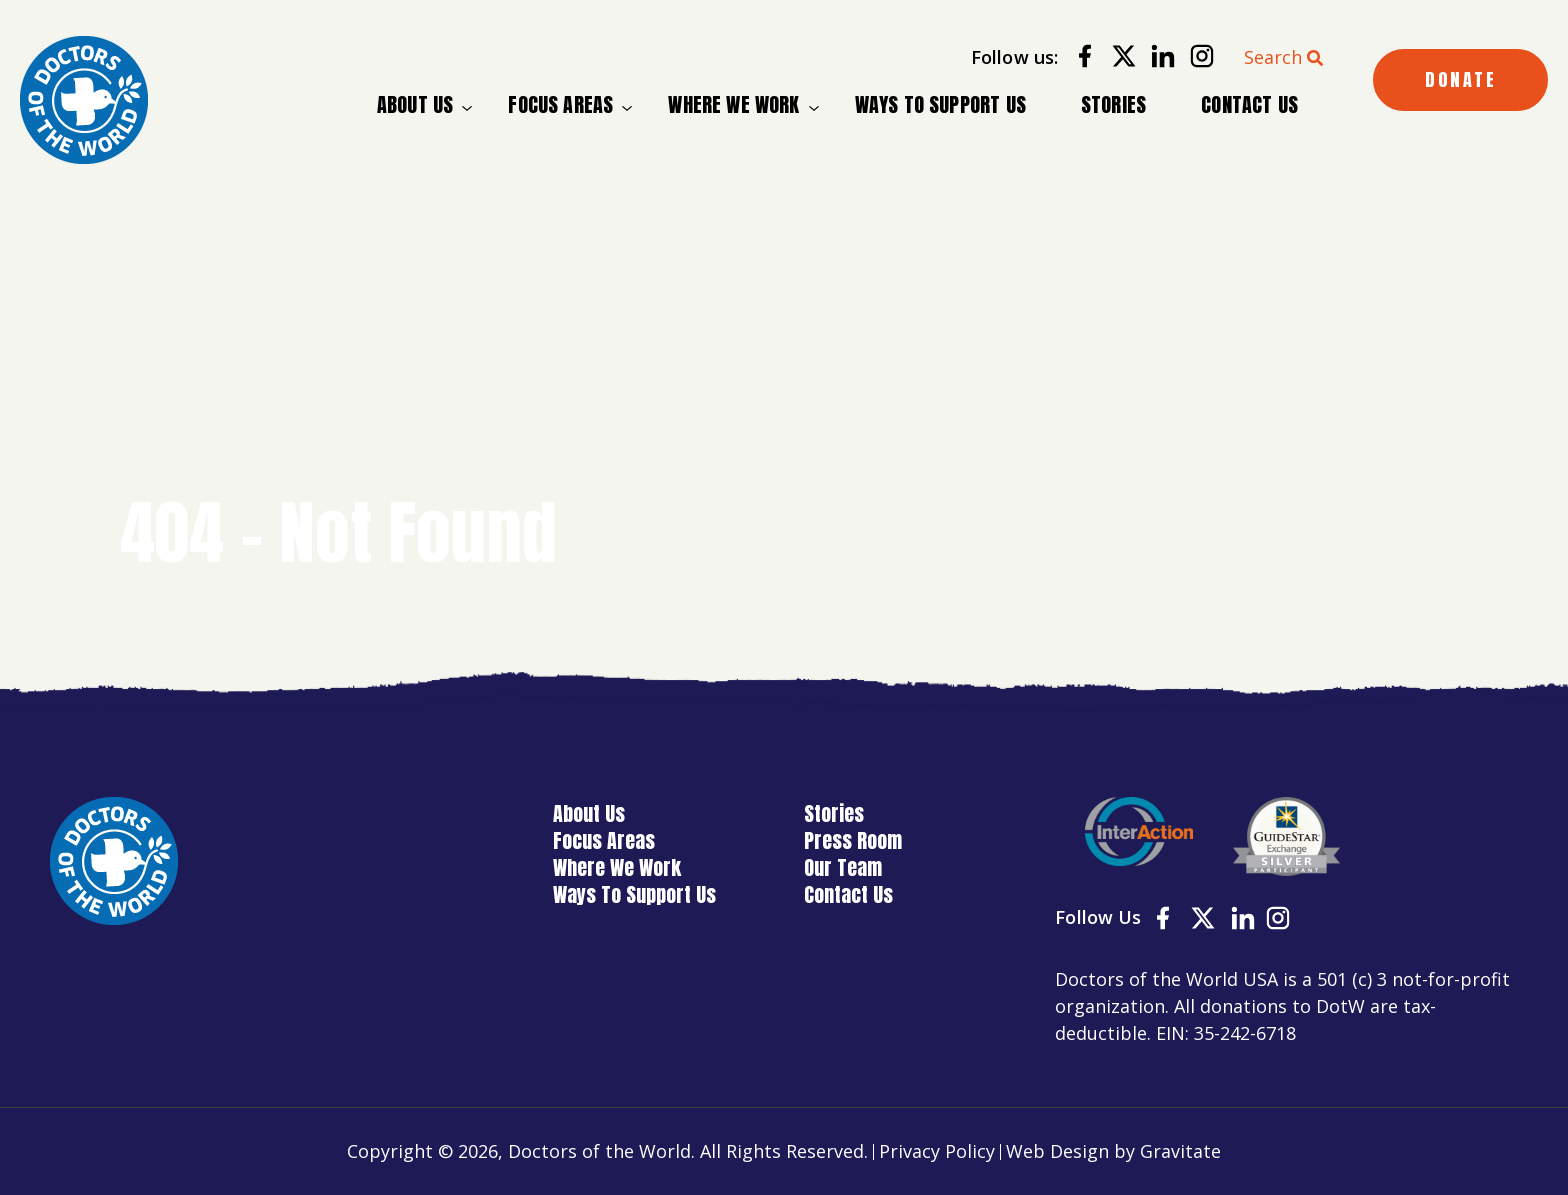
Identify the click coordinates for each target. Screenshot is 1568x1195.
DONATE (1460, 79)
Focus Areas (560, 105)
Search (1273, 57)
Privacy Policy (937, 1151)
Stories (1113, 104)
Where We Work (733, 105)
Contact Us (1249, 104)
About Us (415, 105)
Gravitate (1180, 1151)
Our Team (843, 867)
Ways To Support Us (940, 104)
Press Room (853, 840)
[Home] (84, 100)
